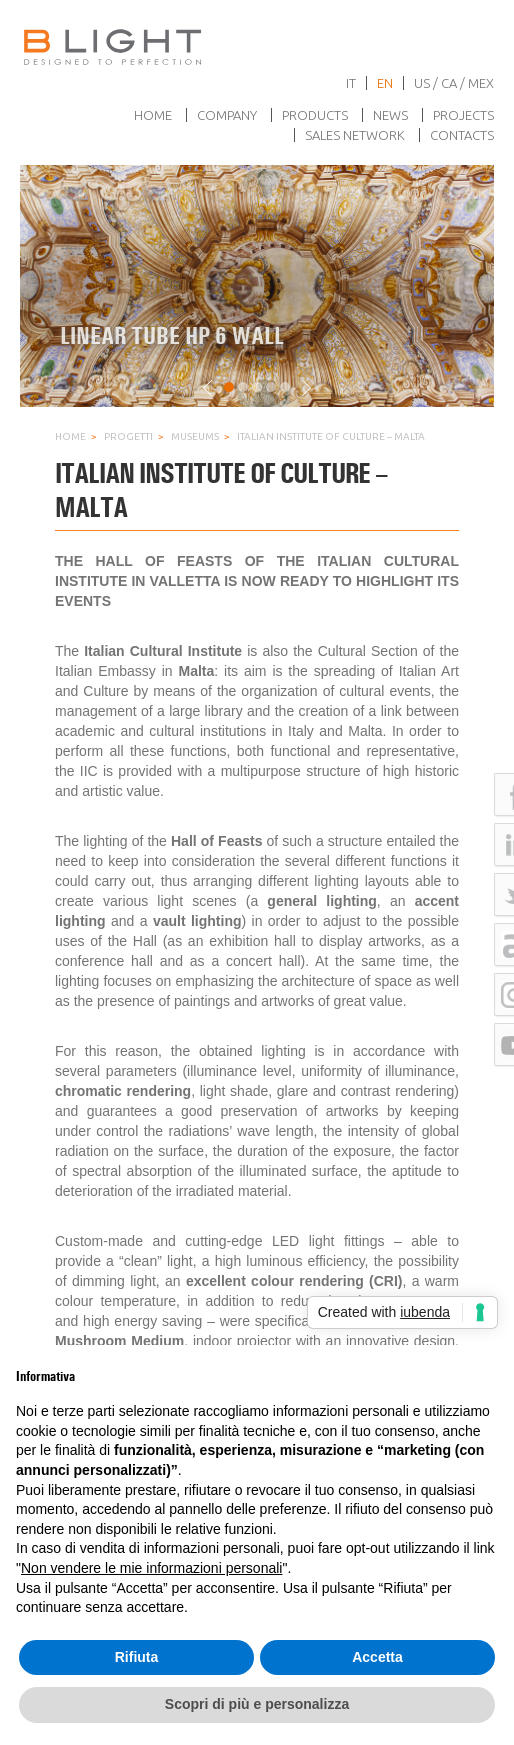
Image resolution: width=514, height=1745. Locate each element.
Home (153, 115)
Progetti (128, 436)
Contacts (462, 135)
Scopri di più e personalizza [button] (257, 1704)
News (390, 115)
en (385, 83)
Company (227, 115)
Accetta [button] (377, 1657)
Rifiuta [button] (137, 1657)
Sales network (355, 135)
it (351, 83)
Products (315, 115)
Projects (463, 115)
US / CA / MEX (454, 83)
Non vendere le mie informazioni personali (151, 1568)
